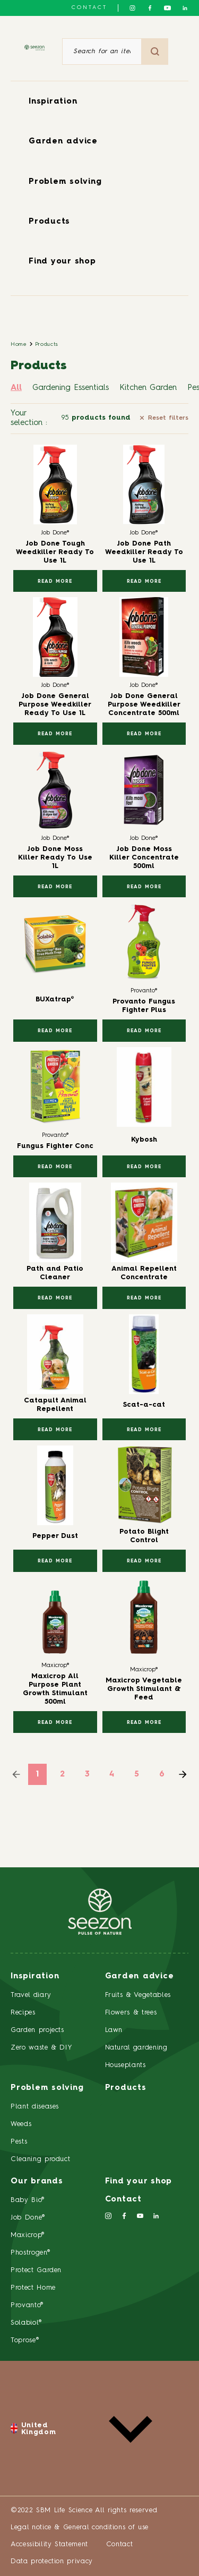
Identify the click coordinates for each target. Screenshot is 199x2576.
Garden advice (63, 142)
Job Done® (28, 2217)
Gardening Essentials (70, 388)
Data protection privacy (52, 2561)
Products (49, 222)
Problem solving (65, 182)
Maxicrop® (28, 2235)
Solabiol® (26, 2322)
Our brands (37, 2182)
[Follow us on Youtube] (167, 8)
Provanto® (27, 2305)
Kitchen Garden (148, 388)
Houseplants (125, 2065)
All (16, 388)
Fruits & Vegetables (138, 1995)
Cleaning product (40, 2159)
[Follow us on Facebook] (149, 8)
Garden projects (37, 2030)
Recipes (23, 2012)
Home (19, 344)
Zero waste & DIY (41, 2047)
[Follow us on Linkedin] (184, 8)
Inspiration (53, 102)
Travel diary (31, 1995)
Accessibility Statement (51, 2544)
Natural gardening (136, 2047)
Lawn (114, 2030)
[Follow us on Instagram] (132, 8)
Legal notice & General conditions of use (80, 2527)
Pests (19, 2141)
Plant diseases (35, 2106)
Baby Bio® (28, 2200)
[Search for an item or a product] (102, 51)
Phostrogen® (30, 2252)
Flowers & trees (131, 2012)
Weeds (21, 2124)
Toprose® (25, 2340)
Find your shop (62, 262)
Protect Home (33, 2287)
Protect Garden (36, 2270)
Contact (89, 7)
